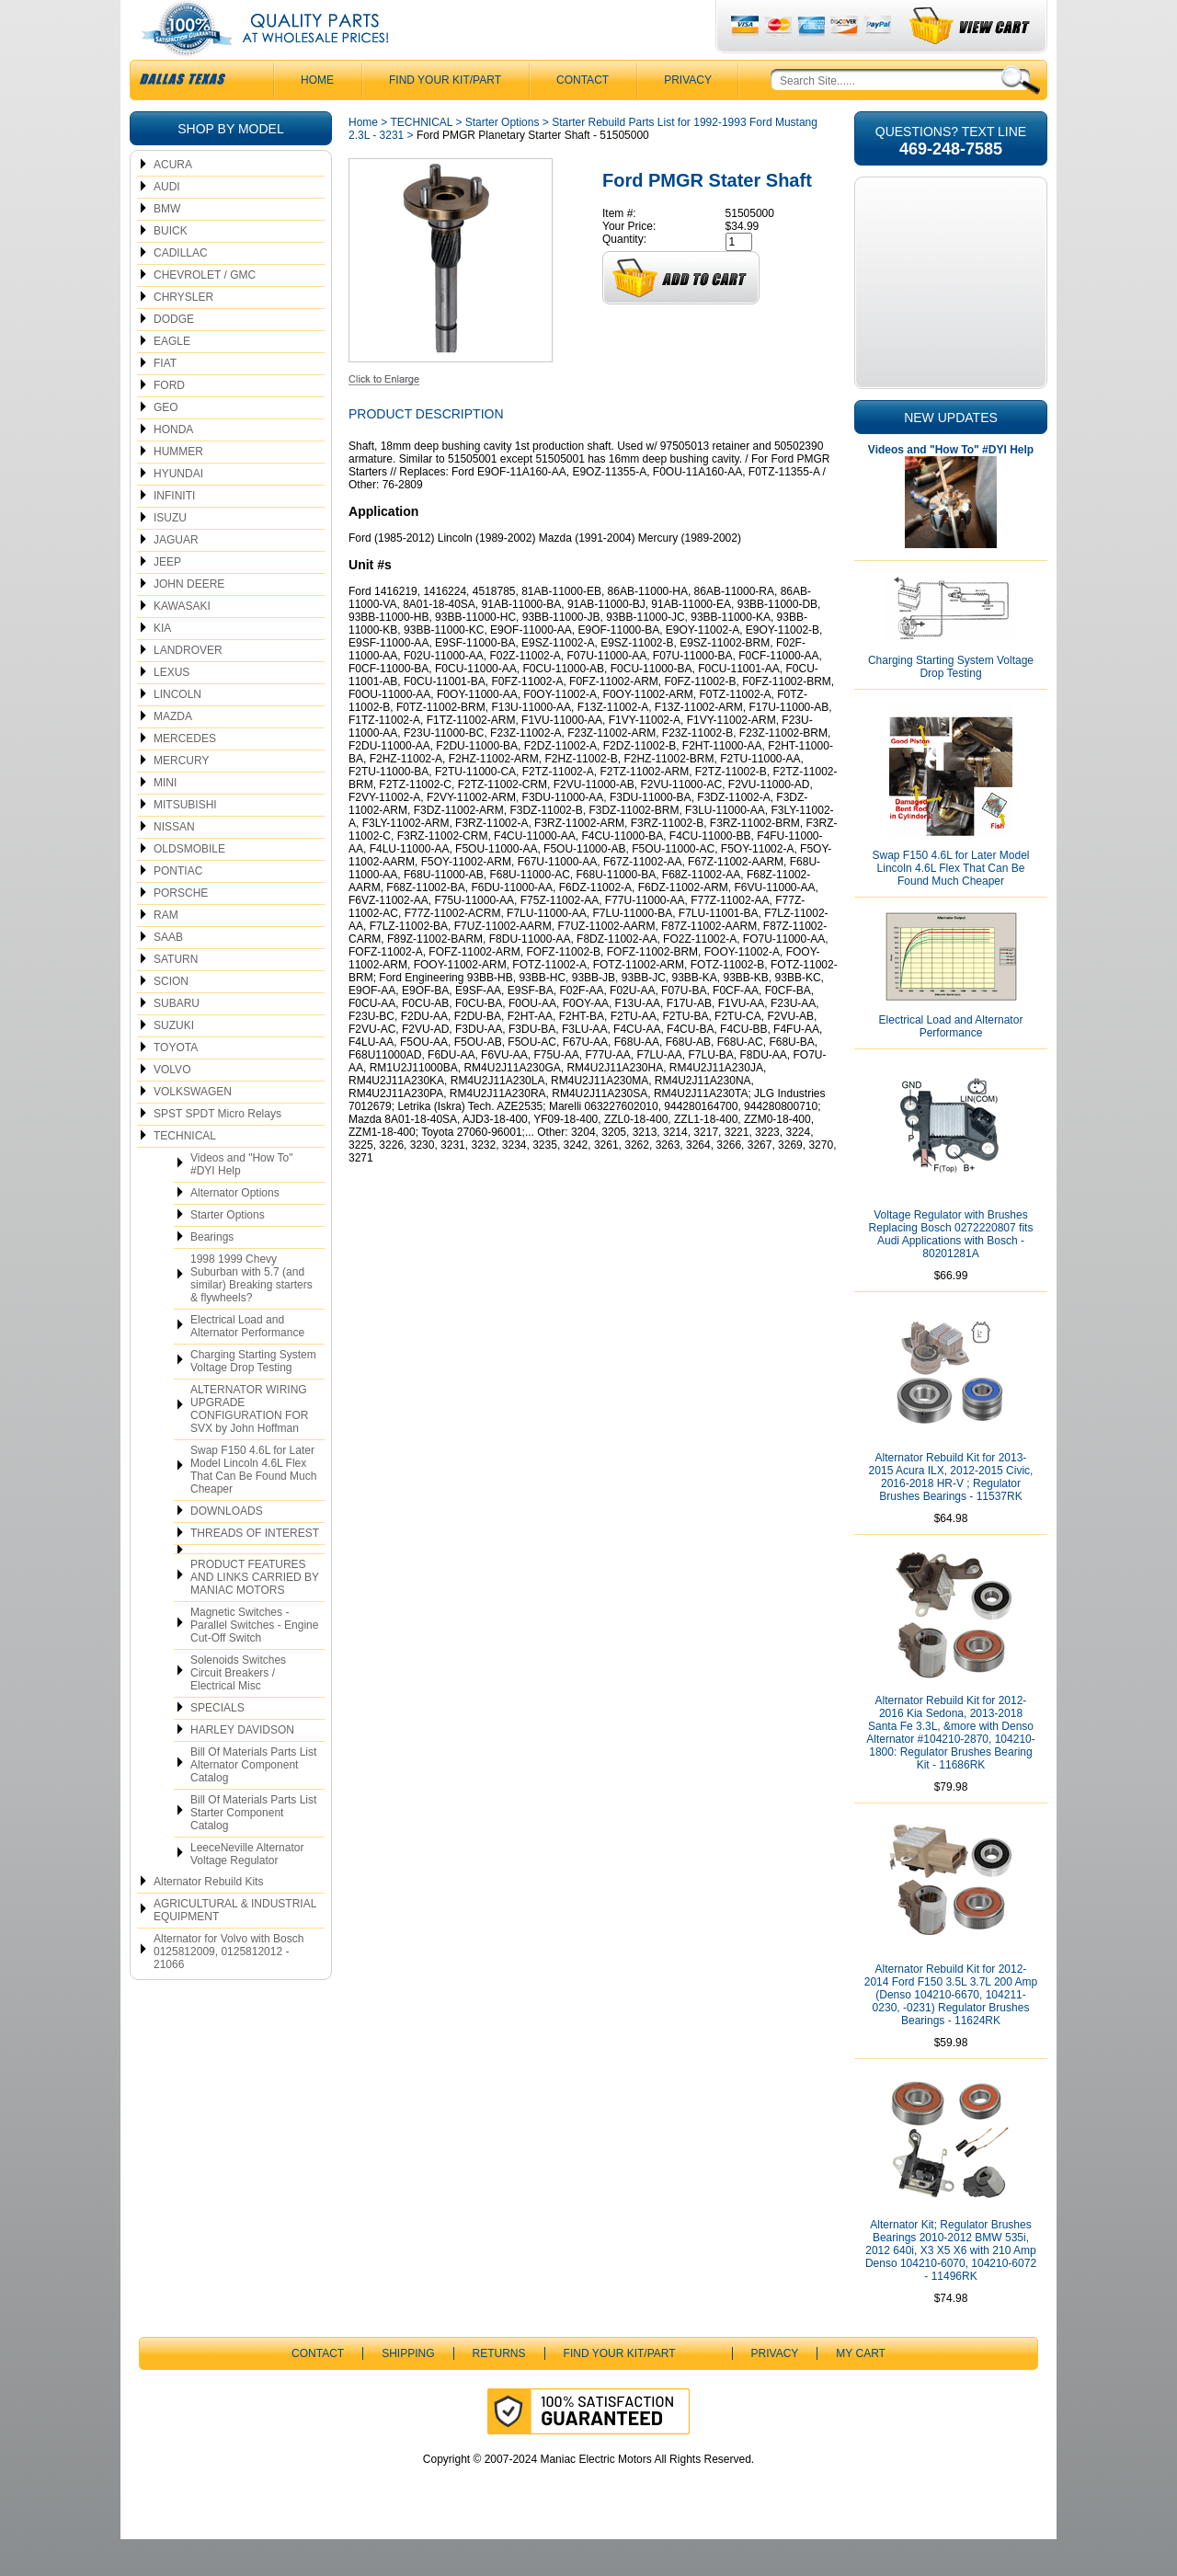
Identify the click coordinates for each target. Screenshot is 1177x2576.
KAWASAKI (182, 642)
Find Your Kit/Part (445, 116)
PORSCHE (181, 929)
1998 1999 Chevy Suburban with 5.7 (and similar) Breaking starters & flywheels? (251, 1315)
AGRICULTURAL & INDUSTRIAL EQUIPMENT (235, 1947)
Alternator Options (235, 1229)
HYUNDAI (178, 510)
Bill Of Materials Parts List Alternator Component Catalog (253, 1801)
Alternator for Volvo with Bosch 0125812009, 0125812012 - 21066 (228, 1988)
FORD (169, 422)
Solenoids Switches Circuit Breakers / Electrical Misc (238, 1709)
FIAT (165, 400)
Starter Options (227, 1251)
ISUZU (170, 554)
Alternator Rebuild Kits (208, 1918)
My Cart (861, 2390)
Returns (499, 2390)
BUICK (171, 267)
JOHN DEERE (189, 620)
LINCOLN (177, 731)
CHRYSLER (183, 333)
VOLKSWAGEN (193, 1128)
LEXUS (171, 709)
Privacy (688, 116)
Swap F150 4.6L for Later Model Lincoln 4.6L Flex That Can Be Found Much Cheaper (253, 1506)
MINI (165, 819)
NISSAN (174, 863)
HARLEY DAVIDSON (242, 1766)
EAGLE (172, 378)
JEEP (167, 598)
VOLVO (172, 1106)
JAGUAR (176, 576)
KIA (162, 664)
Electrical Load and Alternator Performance (247, 1363)
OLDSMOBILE (189, 885)
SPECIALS (217, 1744)
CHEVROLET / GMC (205, 311)
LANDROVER (188, 687)
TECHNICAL (185, 1172)
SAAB (168, 973)
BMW (167, 245)
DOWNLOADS (226, 1547)
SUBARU (177, 1040)
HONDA (173, 466)
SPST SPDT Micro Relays (217, 1150)
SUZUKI (174, 1062)
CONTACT (582, 116)
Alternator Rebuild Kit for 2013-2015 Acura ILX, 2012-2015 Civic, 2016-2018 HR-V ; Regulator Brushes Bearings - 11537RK (951, 1514)
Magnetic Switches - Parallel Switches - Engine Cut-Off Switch (254, 1662)
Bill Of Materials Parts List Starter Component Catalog (253, 1849)
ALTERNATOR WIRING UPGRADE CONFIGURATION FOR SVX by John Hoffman (249, 1445)
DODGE (174, 355)
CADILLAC (181, 289)
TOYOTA (176, 1084)
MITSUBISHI (185, 841)
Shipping (408, 2390)
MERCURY (181, 797)
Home (363, 159)
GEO (166, 444)
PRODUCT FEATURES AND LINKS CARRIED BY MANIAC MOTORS (254, 1614)
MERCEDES (185, 775)
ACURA (173, 201)
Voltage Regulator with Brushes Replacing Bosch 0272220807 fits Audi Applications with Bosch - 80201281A (951, 1271)
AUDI (167, 223)
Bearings (212, 1273)
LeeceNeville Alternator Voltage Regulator (246, 1891)
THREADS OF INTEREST (254, 1569)
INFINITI (174, 532)
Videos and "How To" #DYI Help (241, 1201)
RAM (166, 951)
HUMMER (178, 488)
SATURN (176, 996)
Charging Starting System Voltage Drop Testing (253, 1398)
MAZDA (173, 753)
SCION (171, 1018)
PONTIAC (178, 907)
